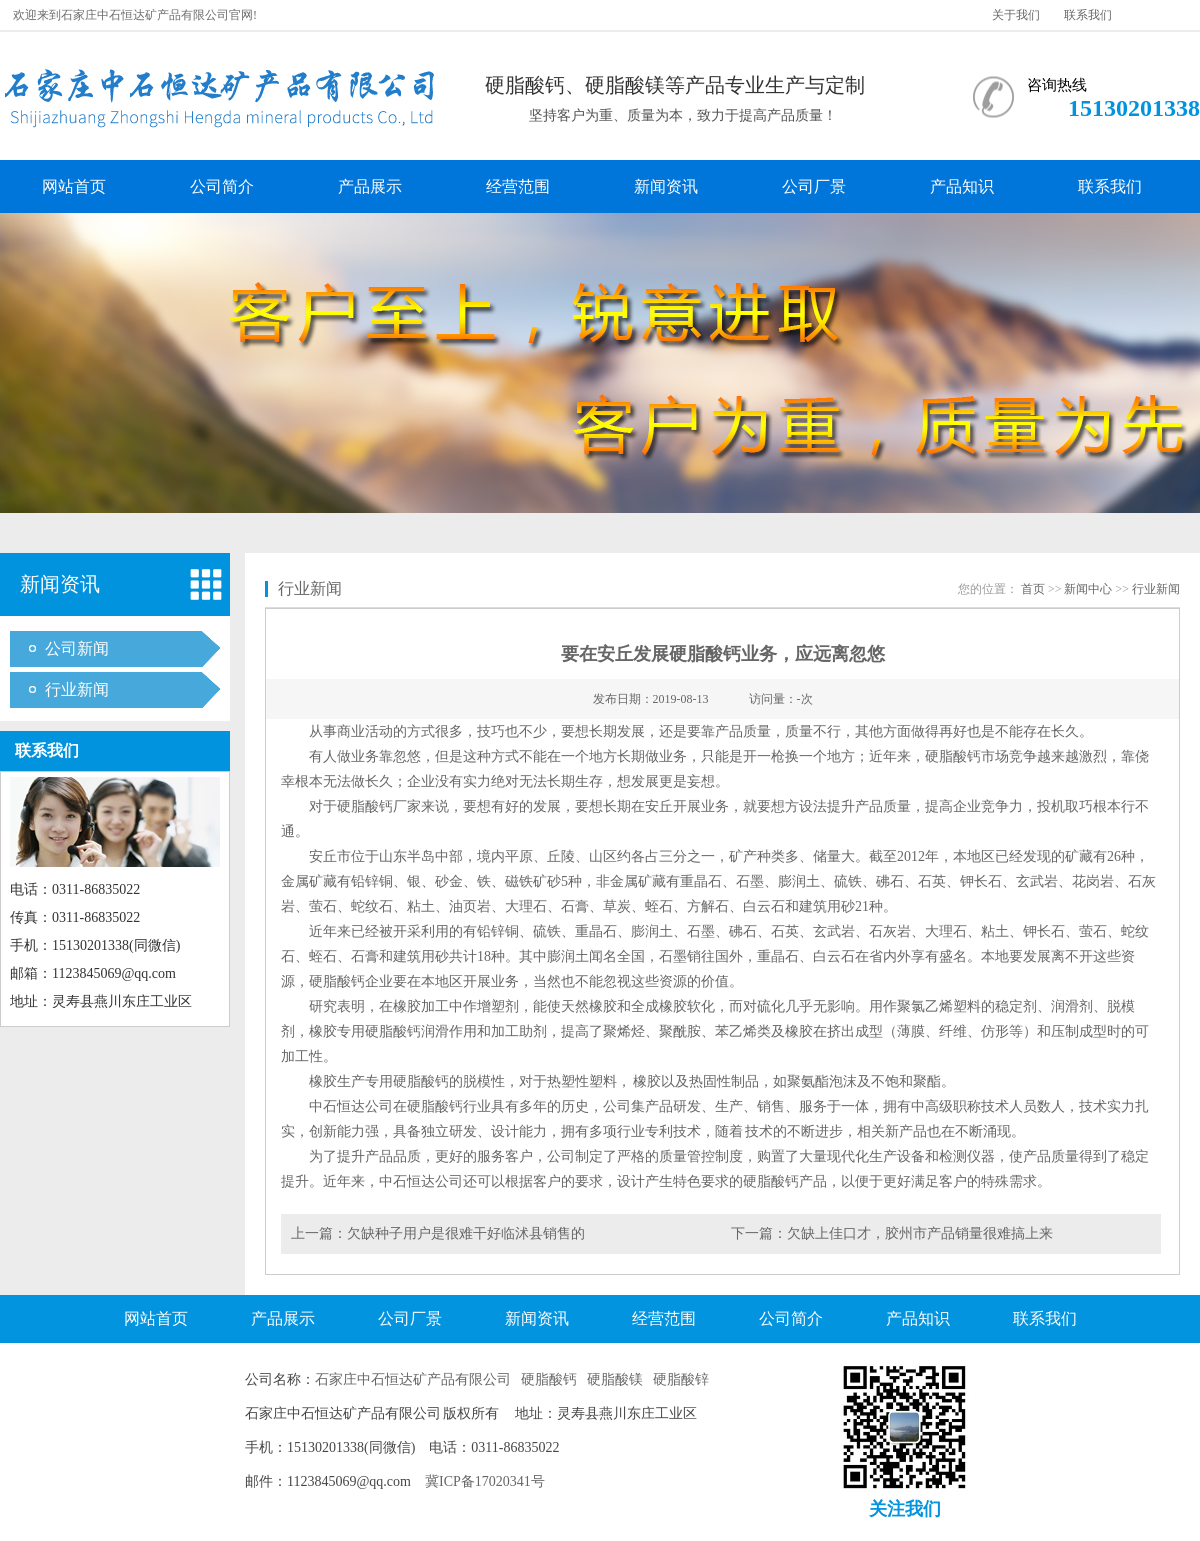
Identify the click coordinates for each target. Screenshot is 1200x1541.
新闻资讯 (666, 186)
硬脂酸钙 (549, 1379)
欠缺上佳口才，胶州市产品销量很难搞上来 (920, 1233)
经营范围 (518, 186)
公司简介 (222, 186)
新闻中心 (1088, 589)
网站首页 (74, 186)
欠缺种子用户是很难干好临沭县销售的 (466, 1233)
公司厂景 (814, 186)
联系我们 (1088, 15)
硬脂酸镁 (615, 1379)
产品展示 (370, 186)
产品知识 (962, 186)
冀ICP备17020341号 (485, 1481)
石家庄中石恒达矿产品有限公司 (413, 1379)
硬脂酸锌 (681, 1379)
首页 (1033, 589)
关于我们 (1016, 15)
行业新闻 (77, 689)
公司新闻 (77, 648)
